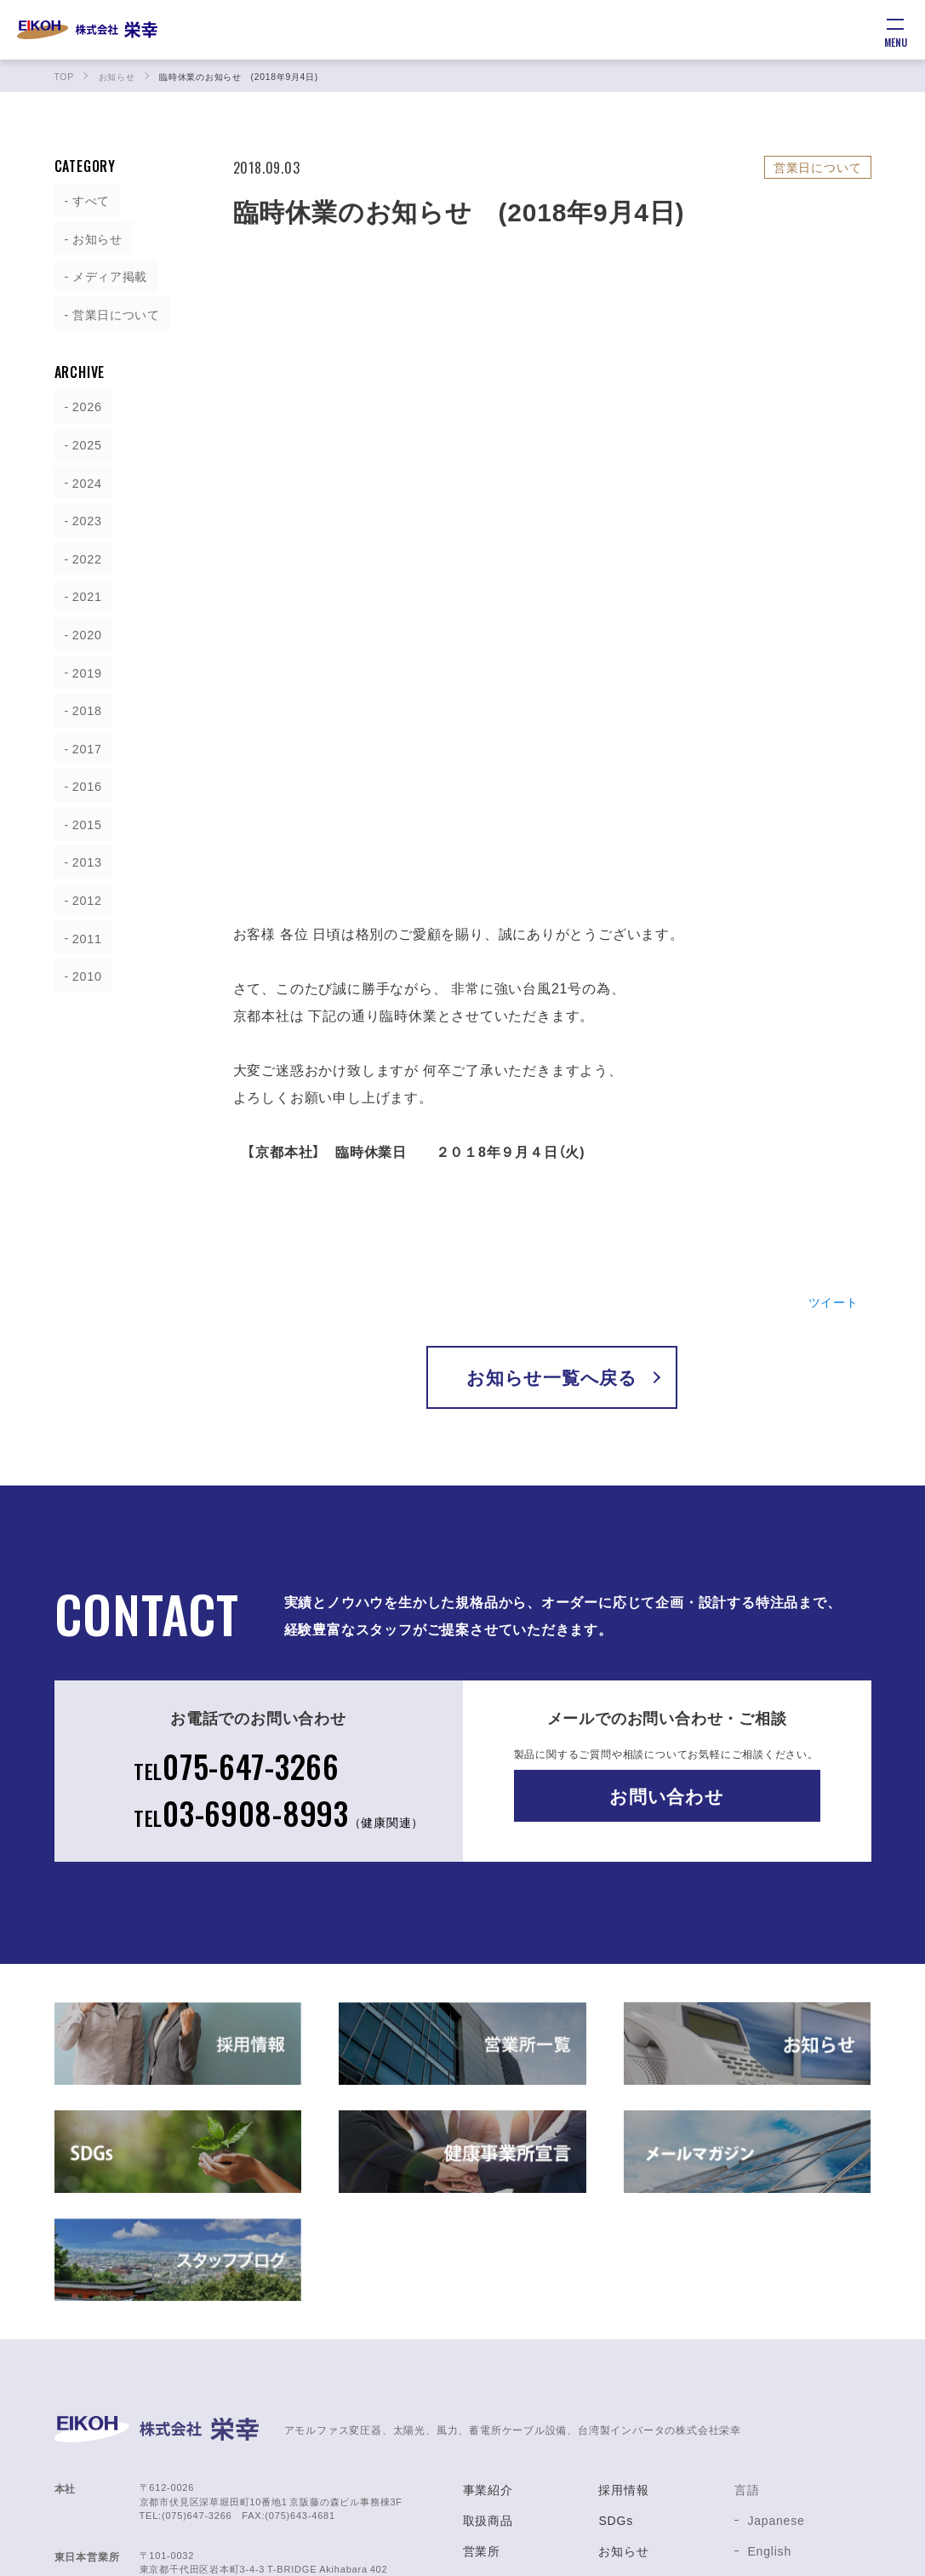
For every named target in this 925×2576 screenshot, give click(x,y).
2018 (79, 703)
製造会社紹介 (501, 2405)
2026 (79, 403)
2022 (79, 553)
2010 (79, 965)
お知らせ (91, 236)
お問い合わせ (666, 1550)
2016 (79, 778)
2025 (79, 441)
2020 (79, 628)
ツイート (829, 1056)
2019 (79, 665)
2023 (79, 516)
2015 (79, 815)
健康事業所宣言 (642, 2375)
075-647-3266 (234, 1522)
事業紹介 (488, 2252)
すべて (84, 199)
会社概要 (488, 2344)
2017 (79, 740)
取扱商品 (488, 2283)
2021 (79, 591)
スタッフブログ (642, 2344)
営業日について (113, 311)
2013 (79, 853)
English (769, 2313)
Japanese (775, 2283)
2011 (79, 928)
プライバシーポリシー (661, 2436)
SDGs (615, 2283)
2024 (79, 478)
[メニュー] (895, 30)
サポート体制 (501, 2375)
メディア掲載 (106, 274)
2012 (79, 890)
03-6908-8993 (279, 1574)
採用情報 (623, 2252)
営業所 (481, 2313)
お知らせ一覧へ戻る (551, 1132)
